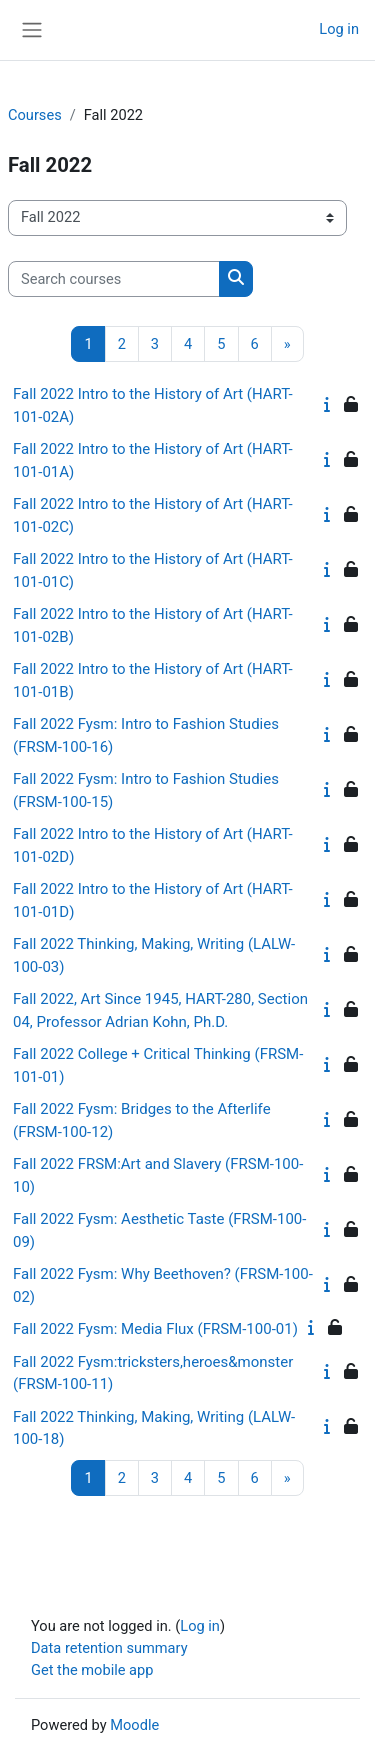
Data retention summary (109, 1648)
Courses (35, 115)
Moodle (134, 1725)
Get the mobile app (92, 1670)
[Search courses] (114, 279)
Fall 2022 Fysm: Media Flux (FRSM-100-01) (155, 1329)
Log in (339, 29)
